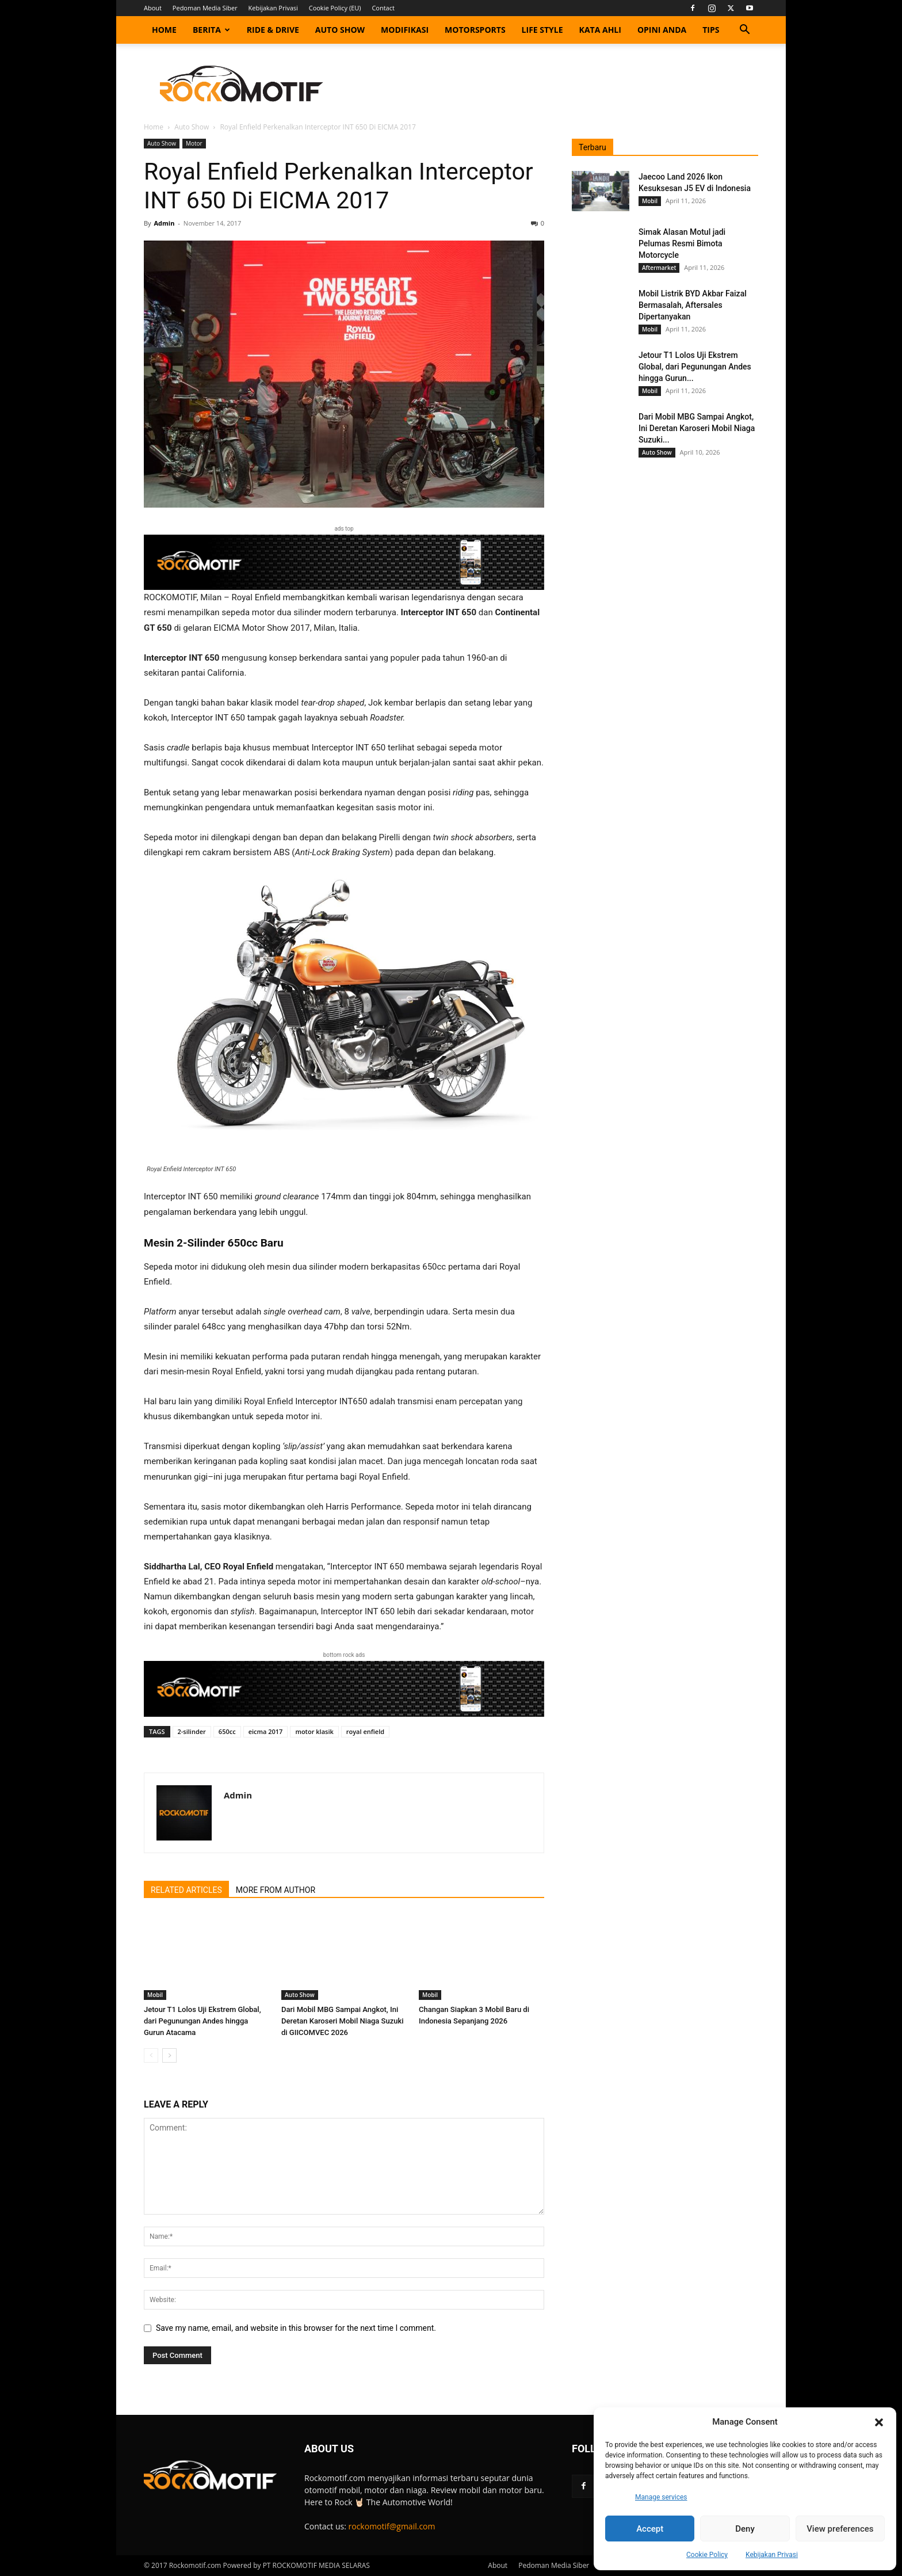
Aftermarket (659, 268)
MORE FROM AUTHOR (275, 1890)
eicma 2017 (266, 1731)
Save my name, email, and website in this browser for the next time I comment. (296, 2328)
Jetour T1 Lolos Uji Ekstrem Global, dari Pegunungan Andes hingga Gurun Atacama (202, 2021)
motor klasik (314, 1731)
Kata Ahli (600, 29)
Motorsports (475, 29)
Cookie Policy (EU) (335, 7)
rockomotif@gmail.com (392, 2526)
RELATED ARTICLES (186, 1890)
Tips (710, 29)
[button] (879, 2422)
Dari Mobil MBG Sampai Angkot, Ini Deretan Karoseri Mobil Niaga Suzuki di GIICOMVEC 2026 (342, 2021)
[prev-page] (151, 2055)
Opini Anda (661, 29)
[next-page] (169, 2055)
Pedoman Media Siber (205, 7)
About (153, 7)
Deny (745, 2529)
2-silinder (192, 1731)
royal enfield (365, 1731)
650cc (227, 1731)
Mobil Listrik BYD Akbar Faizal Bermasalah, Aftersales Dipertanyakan (693, 305)
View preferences (840, 2529)
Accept (649, 2529)
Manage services (661, 2497)
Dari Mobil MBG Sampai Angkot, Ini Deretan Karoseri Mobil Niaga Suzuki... (697, 428)
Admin (164, 223)
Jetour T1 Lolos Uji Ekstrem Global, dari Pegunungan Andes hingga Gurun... (695, 366)
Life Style (542, 29)
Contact (383, 7)
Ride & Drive (273, 29)
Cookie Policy (707, 2555)
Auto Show (340, 29)
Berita (211, 29)
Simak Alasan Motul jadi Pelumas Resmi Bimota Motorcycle (682, 243)
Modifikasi (405, 29)
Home (164, 29)
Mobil (155, 1995)
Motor (194, 143)
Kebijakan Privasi (772, 2555)
